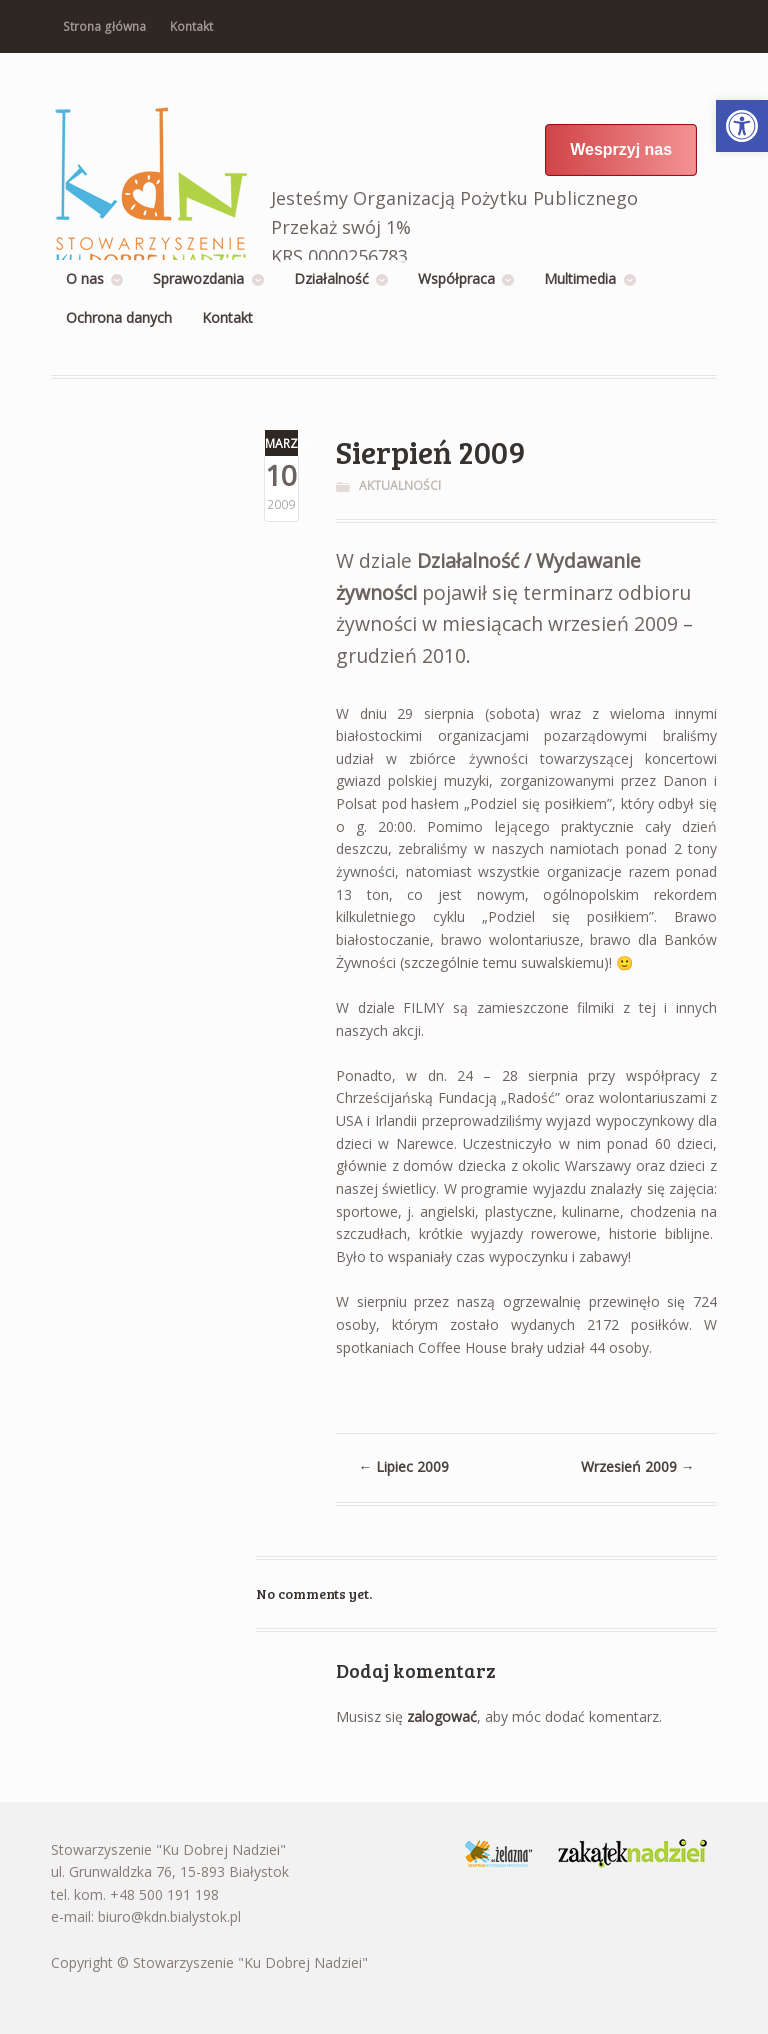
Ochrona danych (119, 317)
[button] (742, 126)
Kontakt (191, 26)
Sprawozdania (198, 278)
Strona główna (104, 26)
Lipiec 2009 (403, 1466)
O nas (85, 278)
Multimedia (580, 278)
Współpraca (456, 278)
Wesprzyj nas (621, 149)
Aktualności (400, 485)
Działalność (331, 278)
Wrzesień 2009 (638, 1466)
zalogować (442, 1716)
